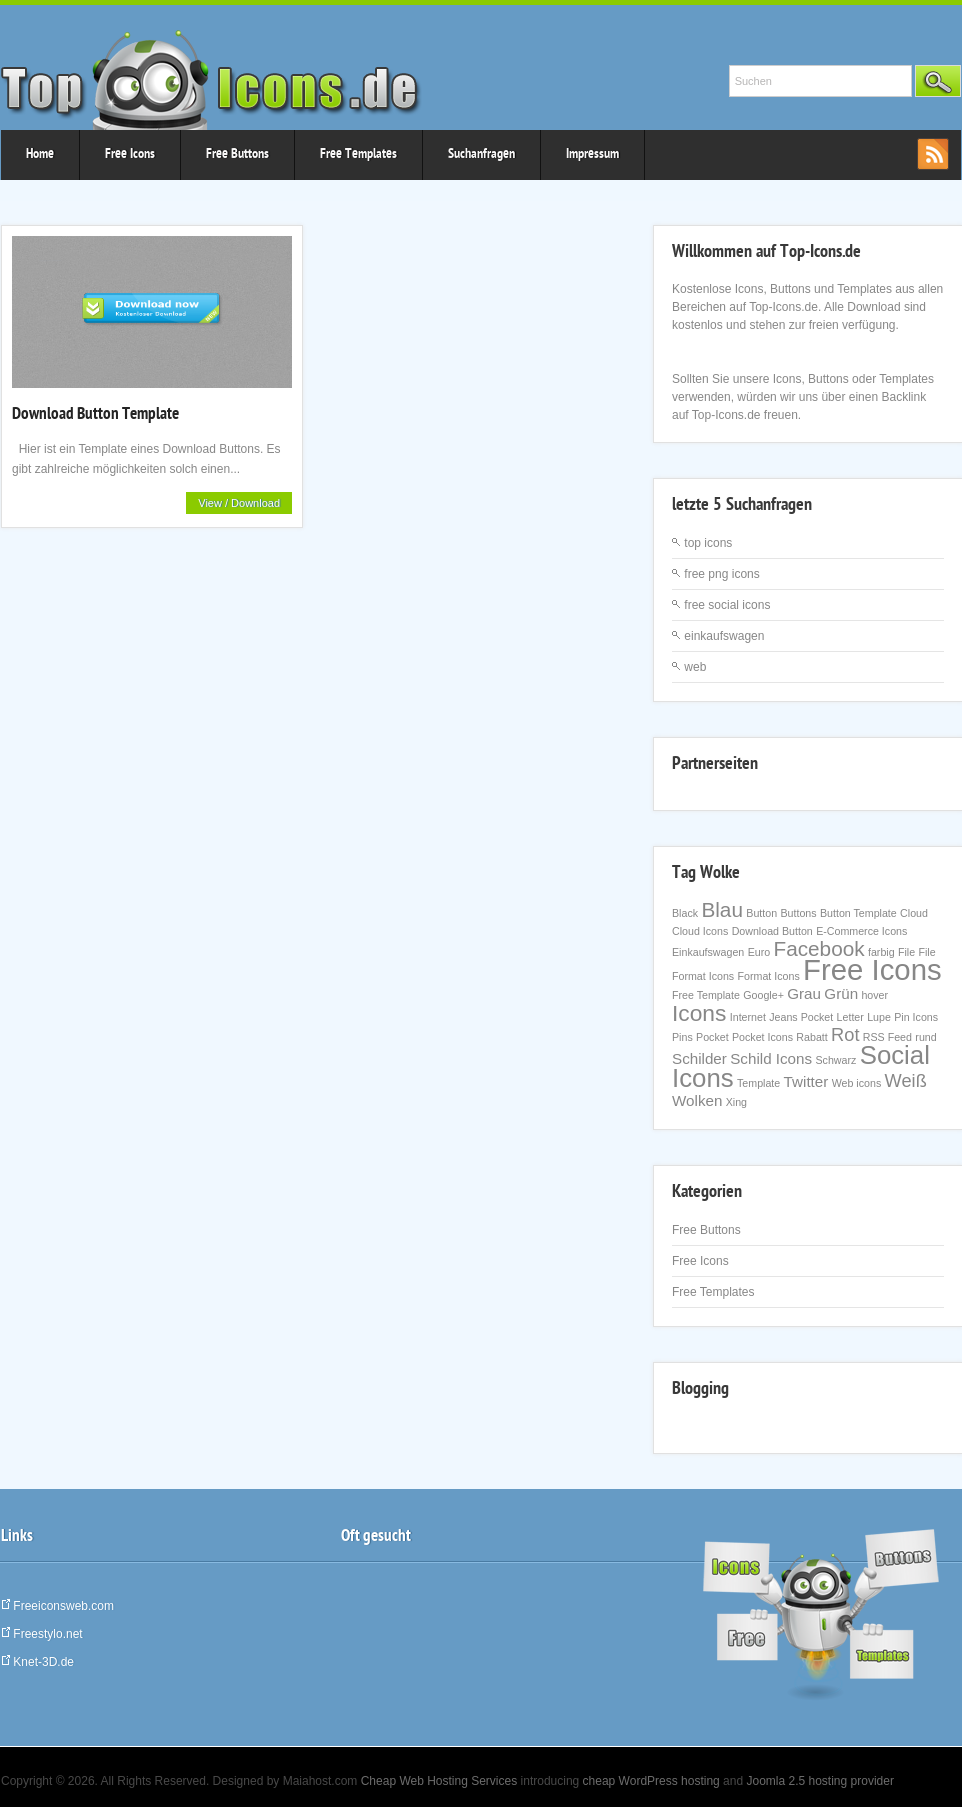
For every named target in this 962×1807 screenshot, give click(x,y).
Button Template (858, 913)
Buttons (798, 913)
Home (40, 155)
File (906, 952)
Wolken (697, 1100)
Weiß (906, 1080)
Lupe (879, 1017)
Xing (736, 1102)
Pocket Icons (762, 1037)
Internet (748, 1017)
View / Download (239, 503)
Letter (850, 1017)
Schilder (699, 1058)
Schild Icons (771, 1058)
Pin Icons (916, 1017)
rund (925, 1037)
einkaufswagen (724, 636)
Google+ (763, 995)
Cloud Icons (700, 931)
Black (685, 913)
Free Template (706, 995)
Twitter (806, 1081)
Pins (682, 1037)
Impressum (592, 155)
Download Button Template (95, 415)
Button (761, 913)
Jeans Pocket (801, 1017)
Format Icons (769, 976)
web (695, 667)
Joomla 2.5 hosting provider (819, 1781)
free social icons (727, 605)
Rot (845, 1034)
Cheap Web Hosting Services (439, 1781)
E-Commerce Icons (861, 931)
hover (874, 995)
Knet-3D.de (37, 1662)
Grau (804, 993)
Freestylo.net (42, 1634)
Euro (759, 952)
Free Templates (358, 155)
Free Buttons (237, 155)
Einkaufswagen (708, 952)
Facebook (818, 948)
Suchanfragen (481, 155)
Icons (699, 1013)
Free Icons (130, 155)
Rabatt (811, 1037)
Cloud (914, 913)
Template (758, 1083)
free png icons (721, 574)
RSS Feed (887, 1037)
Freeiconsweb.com (57, 1606)
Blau (722, 909)
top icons (708, 543)
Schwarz (835, 1060)
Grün (841, 993)
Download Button (772, 931)
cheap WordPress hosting (651, 1781)
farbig (881, 952)
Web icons (857, 1083)
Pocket (712, 1037)
